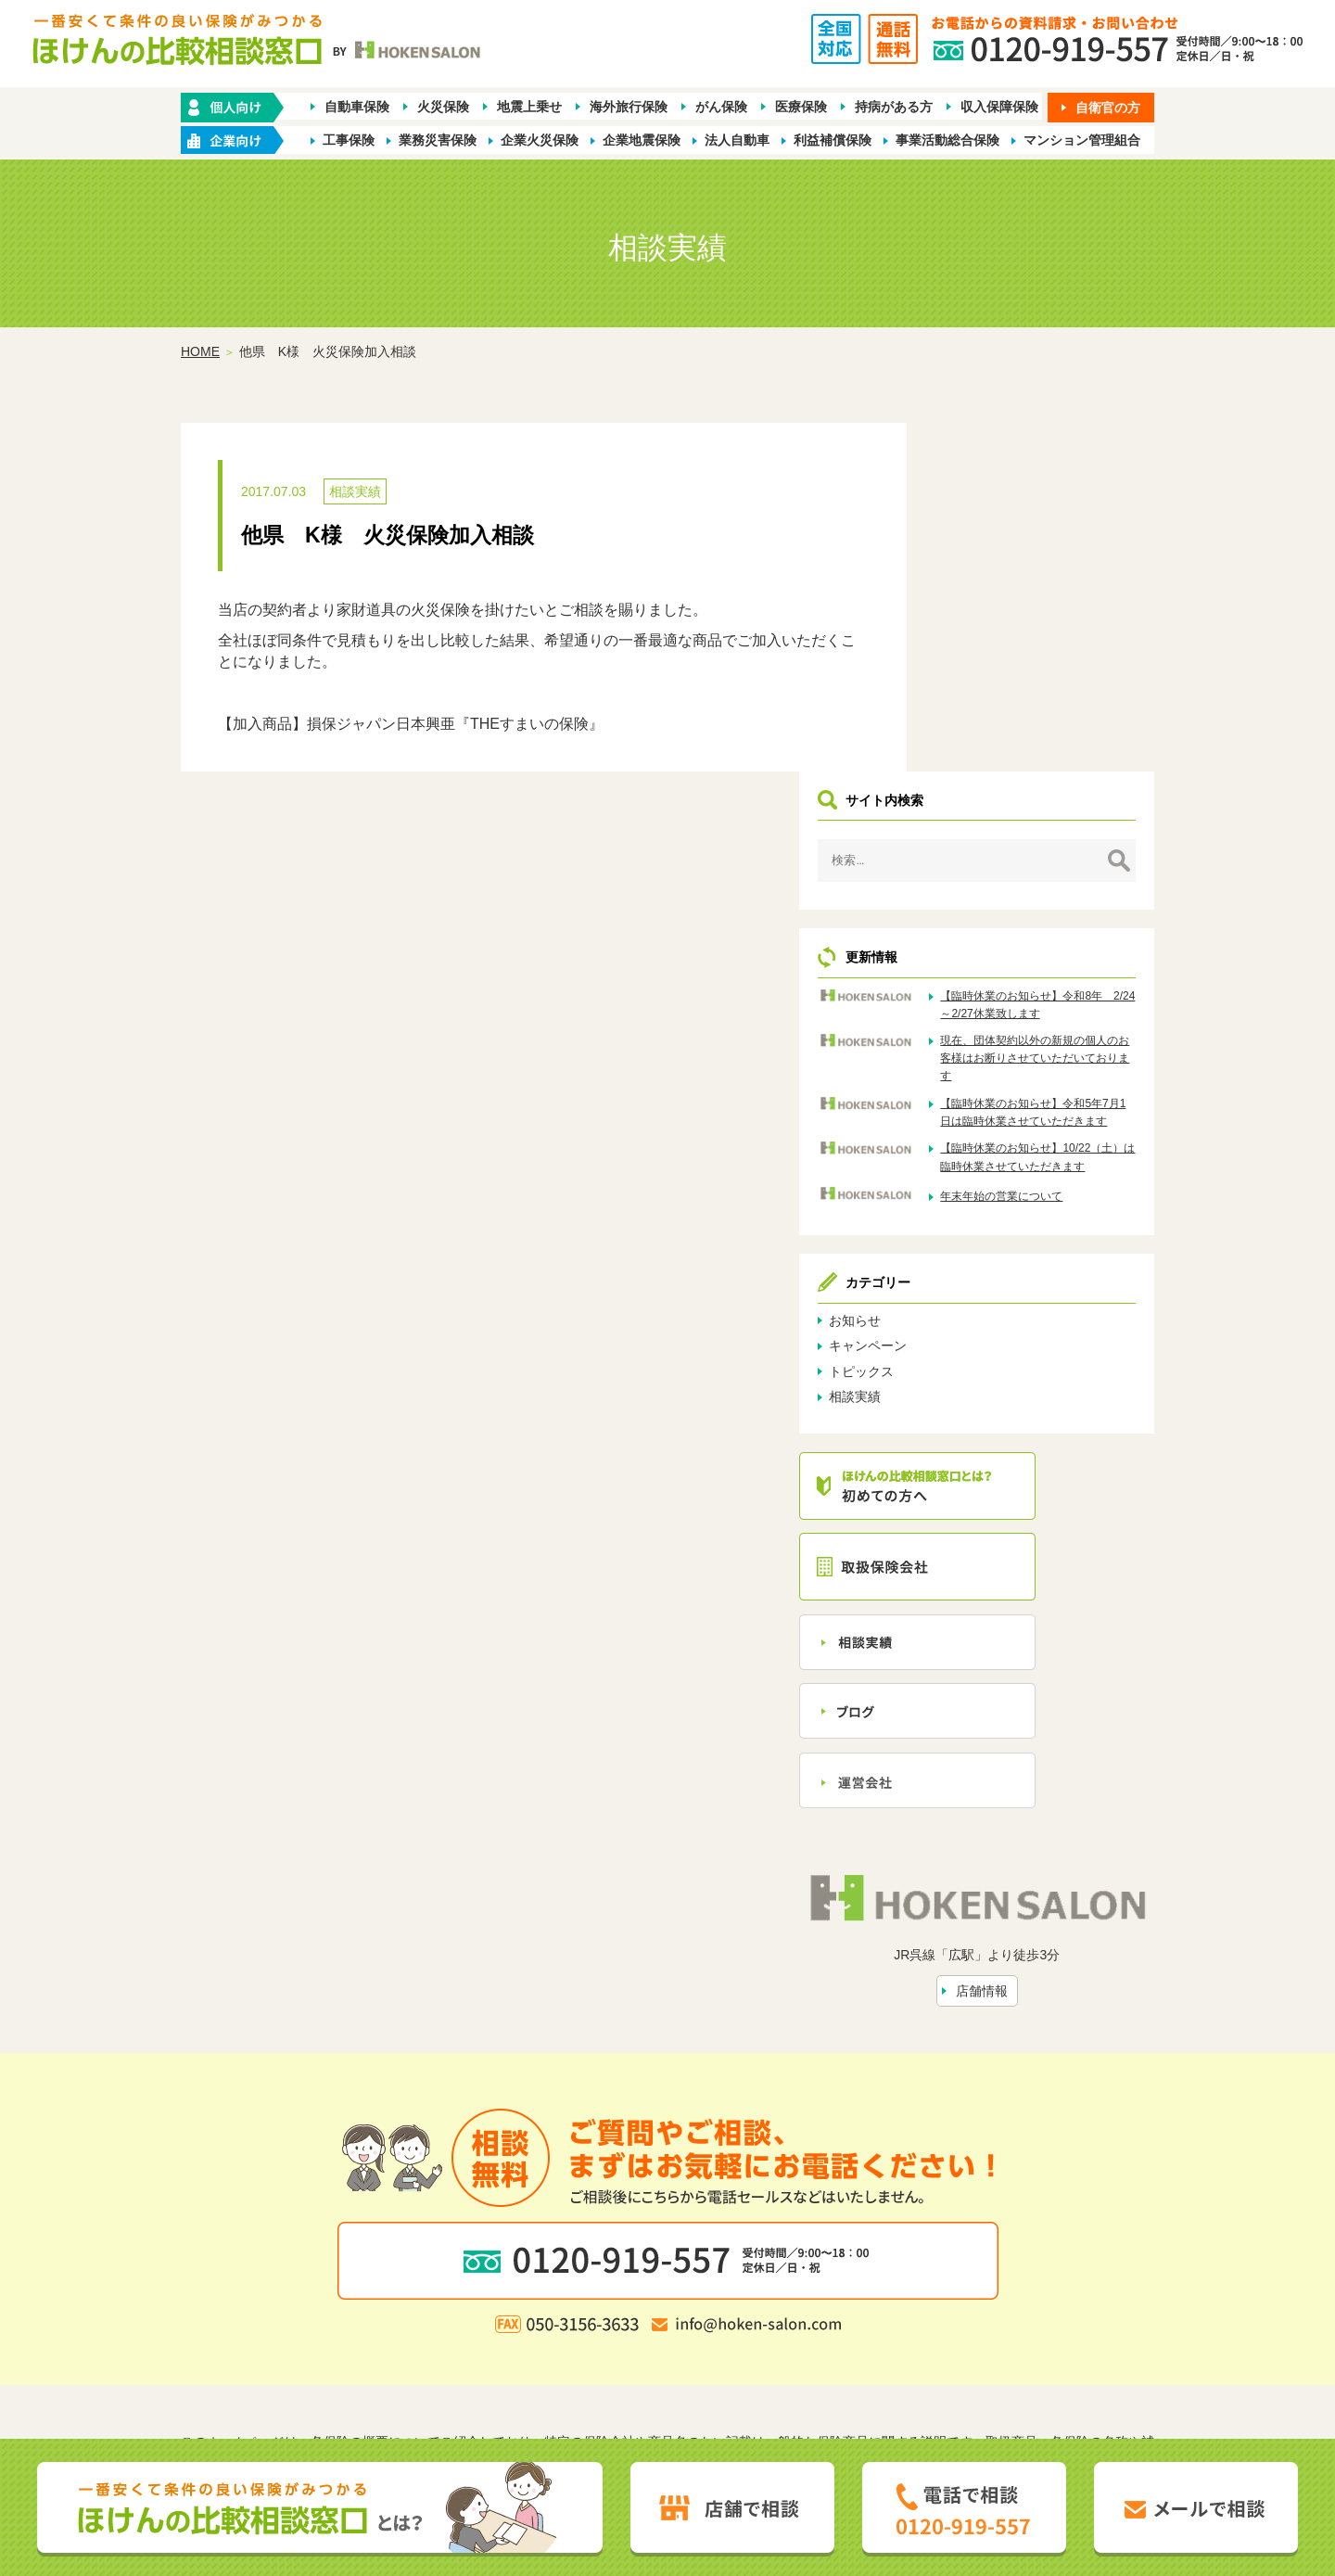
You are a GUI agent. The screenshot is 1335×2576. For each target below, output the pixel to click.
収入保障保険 (999, 107)
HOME (200, 353)
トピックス (973, 1094)
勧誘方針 (471, 2351)
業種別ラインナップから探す (790, 2291)
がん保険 (721, 107)
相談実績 (355, 493)
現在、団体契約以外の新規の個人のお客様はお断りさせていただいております (1073, 738)
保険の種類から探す (453, 2291)
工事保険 (349, 141)
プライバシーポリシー (575, 2351)
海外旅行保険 (629, 107)
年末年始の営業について (1073, 920)
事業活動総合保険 (947, 141)
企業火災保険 (539, 141)
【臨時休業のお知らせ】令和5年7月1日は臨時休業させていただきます (1073, 809)
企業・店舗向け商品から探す (609, 2291)
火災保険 (443, 107)
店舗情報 (1037, 1694)
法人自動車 (737, 141)
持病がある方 (894, 107)
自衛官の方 (1107, 108)
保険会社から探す (940, 2291)
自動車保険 (356, 107)
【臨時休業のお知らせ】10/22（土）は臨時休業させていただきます (1073, 872)
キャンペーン (980, 1068)
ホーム (362, 2291)
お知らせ (967, 1043)
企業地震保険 (641, 141)
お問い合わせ (856, 2322)
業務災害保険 (438, 141)
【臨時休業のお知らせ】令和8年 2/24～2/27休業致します (1073, 667)
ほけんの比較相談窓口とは (518, 2322)
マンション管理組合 (1082, 141)
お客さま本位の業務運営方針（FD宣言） (772, 2351)
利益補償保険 (832, 141)
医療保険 (801, 107)
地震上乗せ (529, 107)
